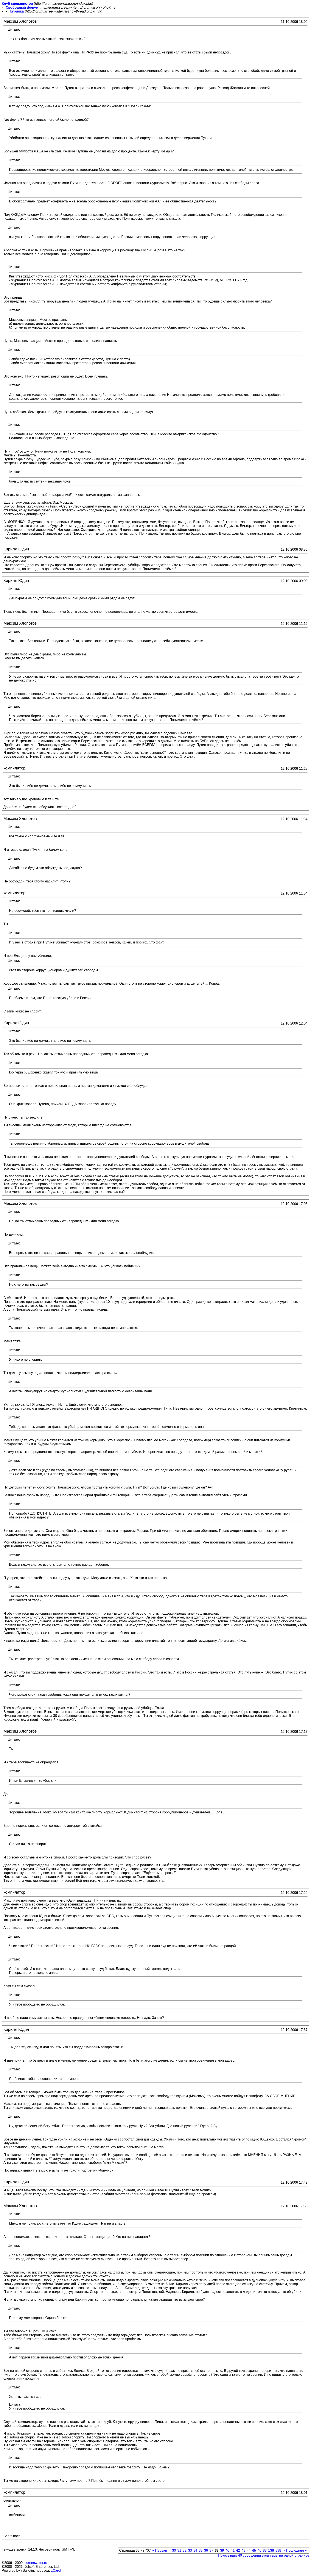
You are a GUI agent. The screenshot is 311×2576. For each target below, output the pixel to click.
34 (195, 2550)
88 (265, 2550)
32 (185, 2550)
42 (238, 2550)
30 (174, 2550)
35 (201, 2550)
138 (271, 2550)
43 (243, 2550)
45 (254, 2550)
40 (227, 2550)
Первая (159, 2550)
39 (222, 2550)
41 (233, 2550)
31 (179, 2550)
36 (206, 2550)
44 (249, 2550)
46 (259, 2550)
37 (211, 2550)
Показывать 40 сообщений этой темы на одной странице (263, 2555)
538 (278, 2550)
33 (190, 2550)
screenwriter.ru (36, 2563)
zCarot (56, 2570)
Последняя (296, 2550)
